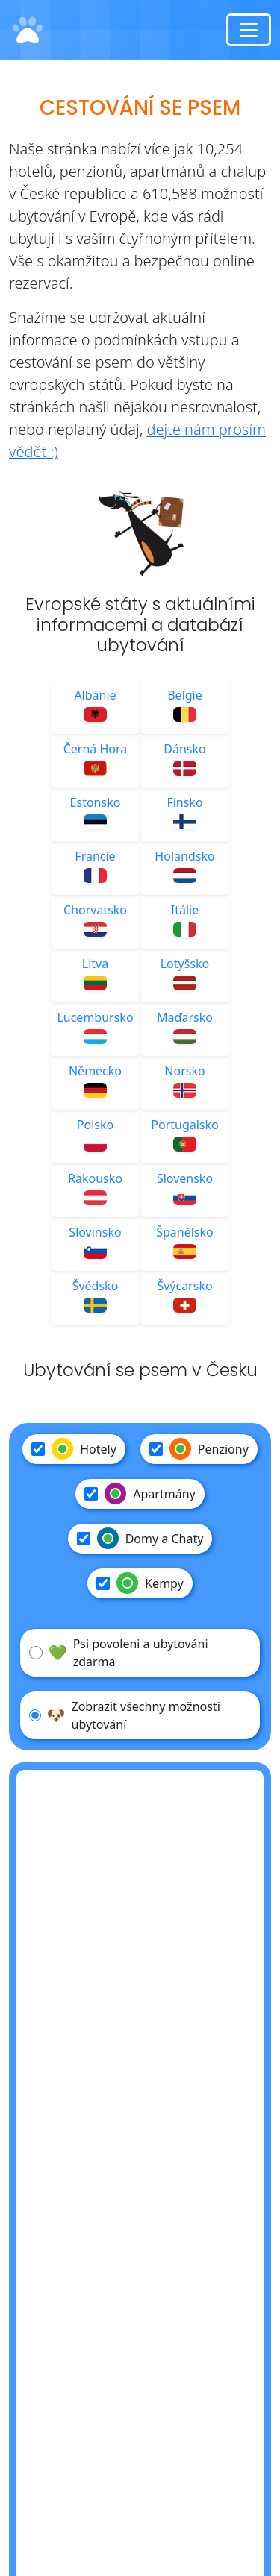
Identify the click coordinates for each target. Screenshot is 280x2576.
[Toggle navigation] (248, 29)
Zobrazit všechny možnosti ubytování (124, 1715)
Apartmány (139, 1494)
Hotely (73, 1449)
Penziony (199, 1449)
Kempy (140, 1583)
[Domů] (27, 30)
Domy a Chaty (140, 1538)
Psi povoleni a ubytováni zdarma (118, 1653)
